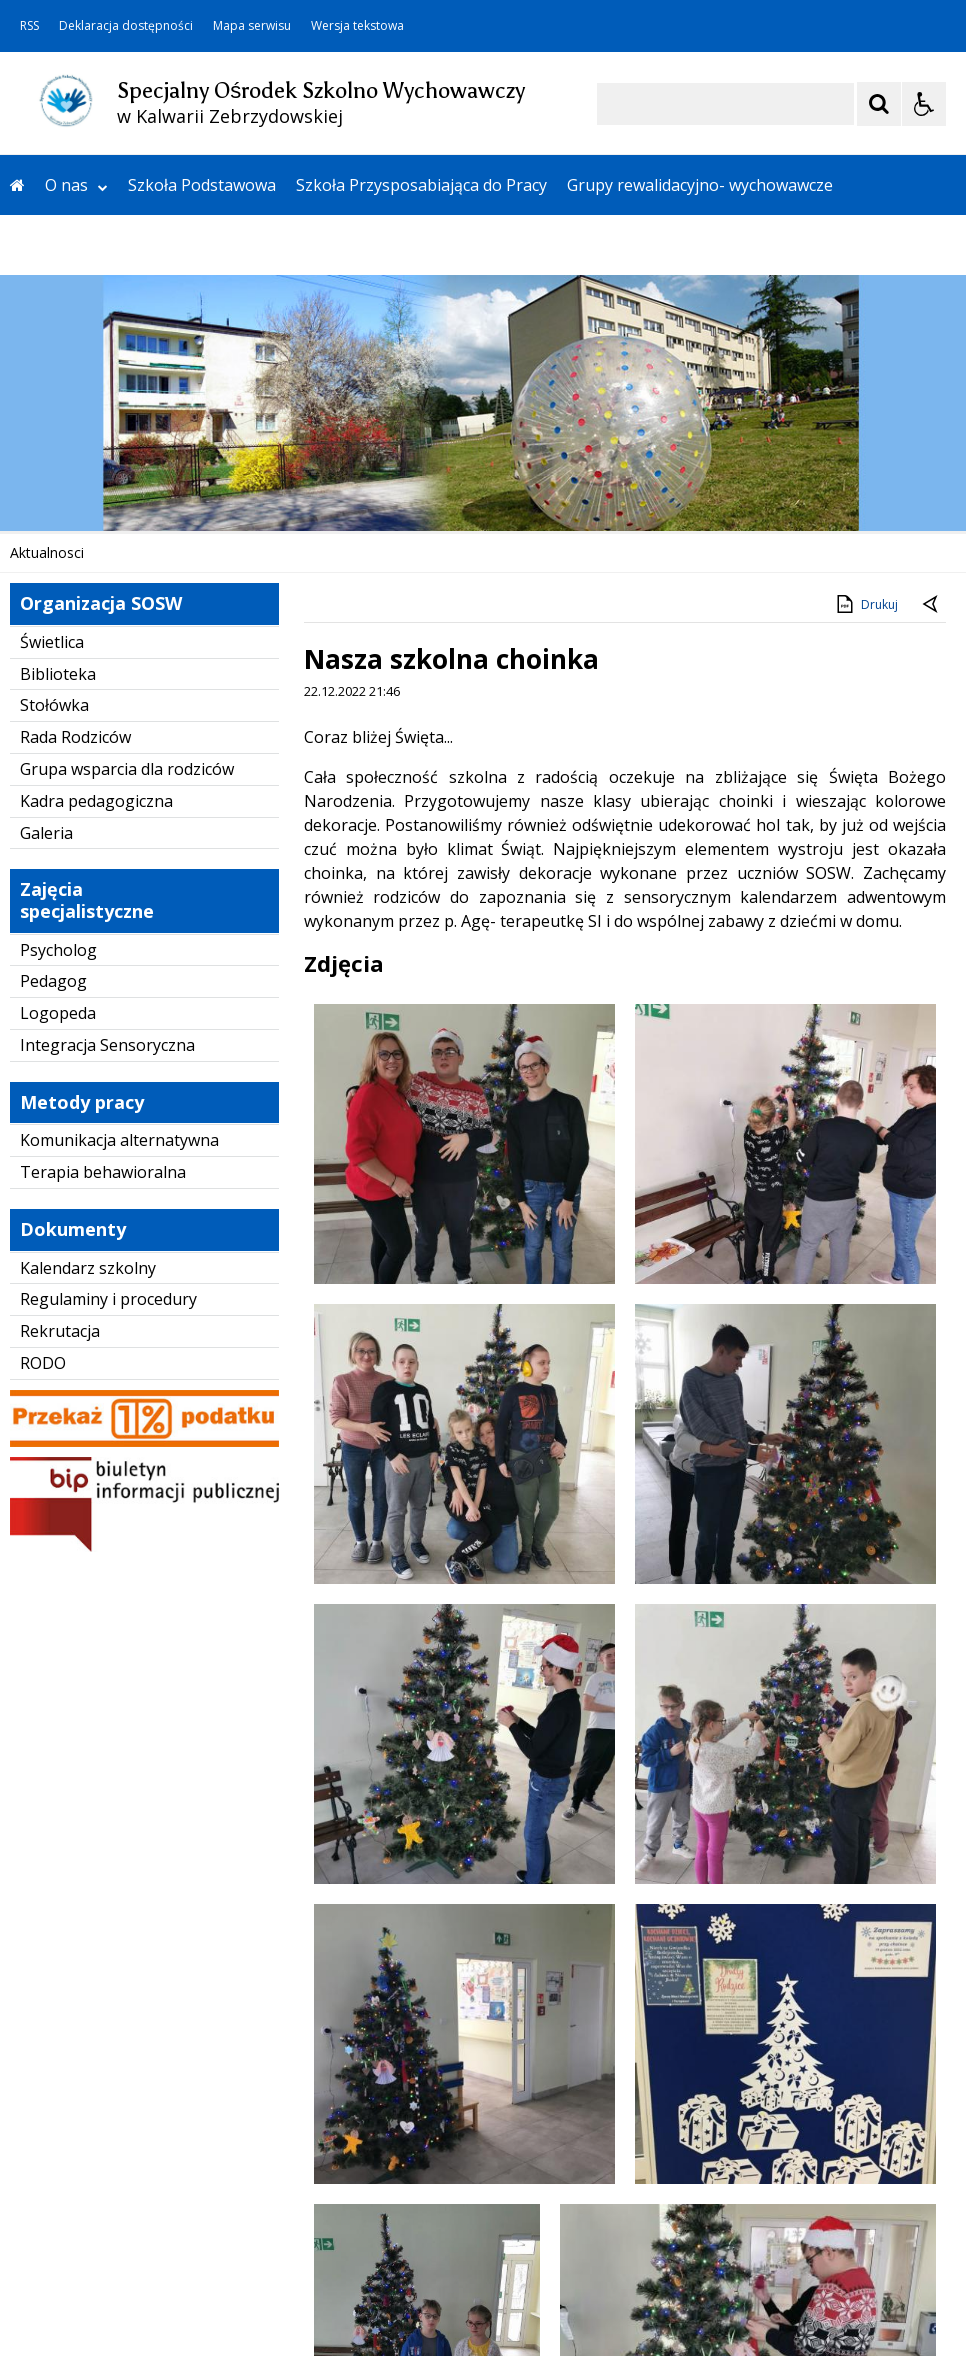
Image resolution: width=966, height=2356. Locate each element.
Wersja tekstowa (357, 26)
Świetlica (52, 642)
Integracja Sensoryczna (107, 1045)
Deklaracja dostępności (126, 26)
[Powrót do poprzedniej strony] (932, 605)
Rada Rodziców (75, 737)
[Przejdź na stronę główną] (17, 185)
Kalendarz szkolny (88, 1268)
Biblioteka (58, 674)
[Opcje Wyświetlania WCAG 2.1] (924, 104)
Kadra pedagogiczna (96, 801)
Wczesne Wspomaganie (99, 245)
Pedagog (53, 981)
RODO (43, 1363)
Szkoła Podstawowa (202, 185)
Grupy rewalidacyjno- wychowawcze (700, 185)
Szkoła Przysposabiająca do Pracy (421, 185)
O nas (76, 185)
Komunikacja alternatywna (119, 1140)
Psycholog (58, 950)
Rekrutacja (60, 1331)
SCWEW (317, 245)
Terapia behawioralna (103, 1172)
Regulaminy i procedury (108, 1299)
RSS (29, 26)
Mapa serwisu (252, 26)
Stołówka (54, 705)
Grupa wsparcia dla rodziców (127, 769)
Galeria (46, 833)
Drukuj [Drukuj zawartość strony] (865, 604)
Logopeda (58, 1013)
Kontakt (238, 245)
